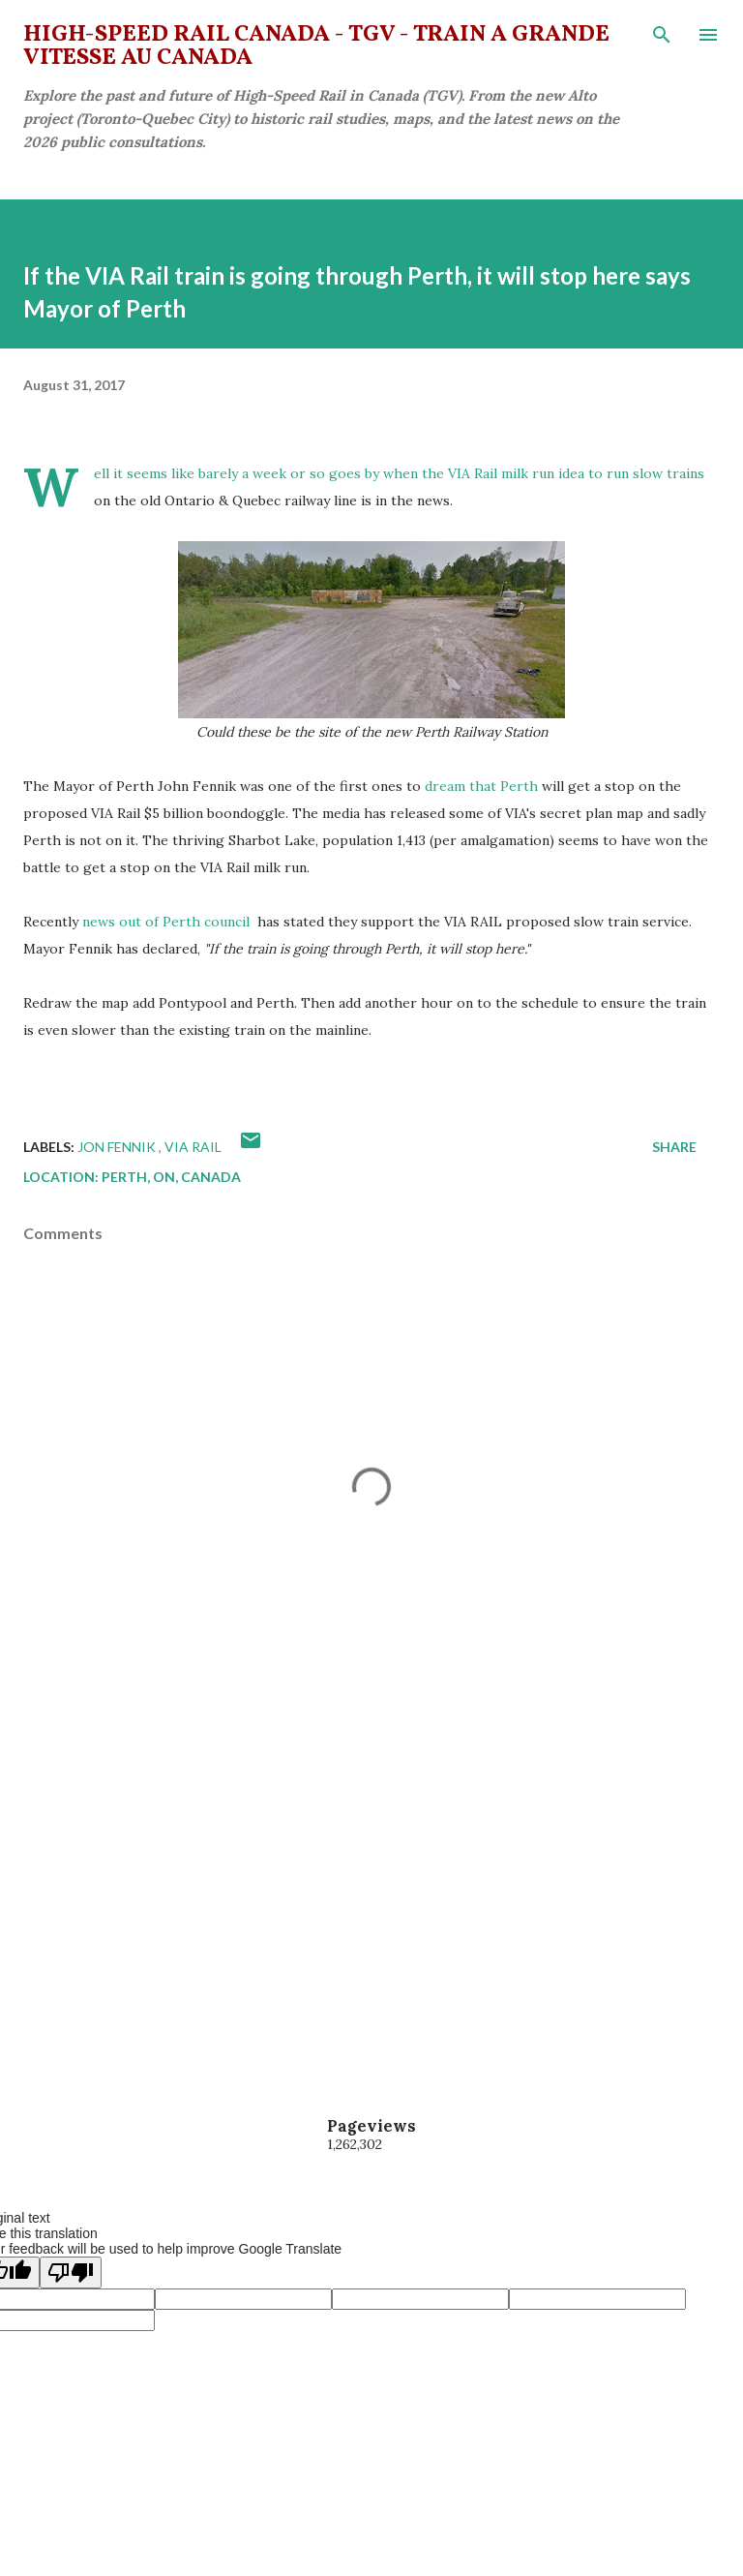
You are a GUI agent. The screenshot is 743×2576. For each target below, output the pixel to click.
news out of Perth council (167, 921)
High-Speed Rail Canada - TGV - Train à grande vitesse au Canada (316, 46)
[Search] (661, 34)
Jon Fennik (118, 1146)
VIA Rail (193, 1146)
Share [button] (674, 1146)
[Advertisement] (371, 1887)
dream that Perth (481, 786)
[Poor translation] (71, 2272)
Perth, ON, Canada (171, 1176)
